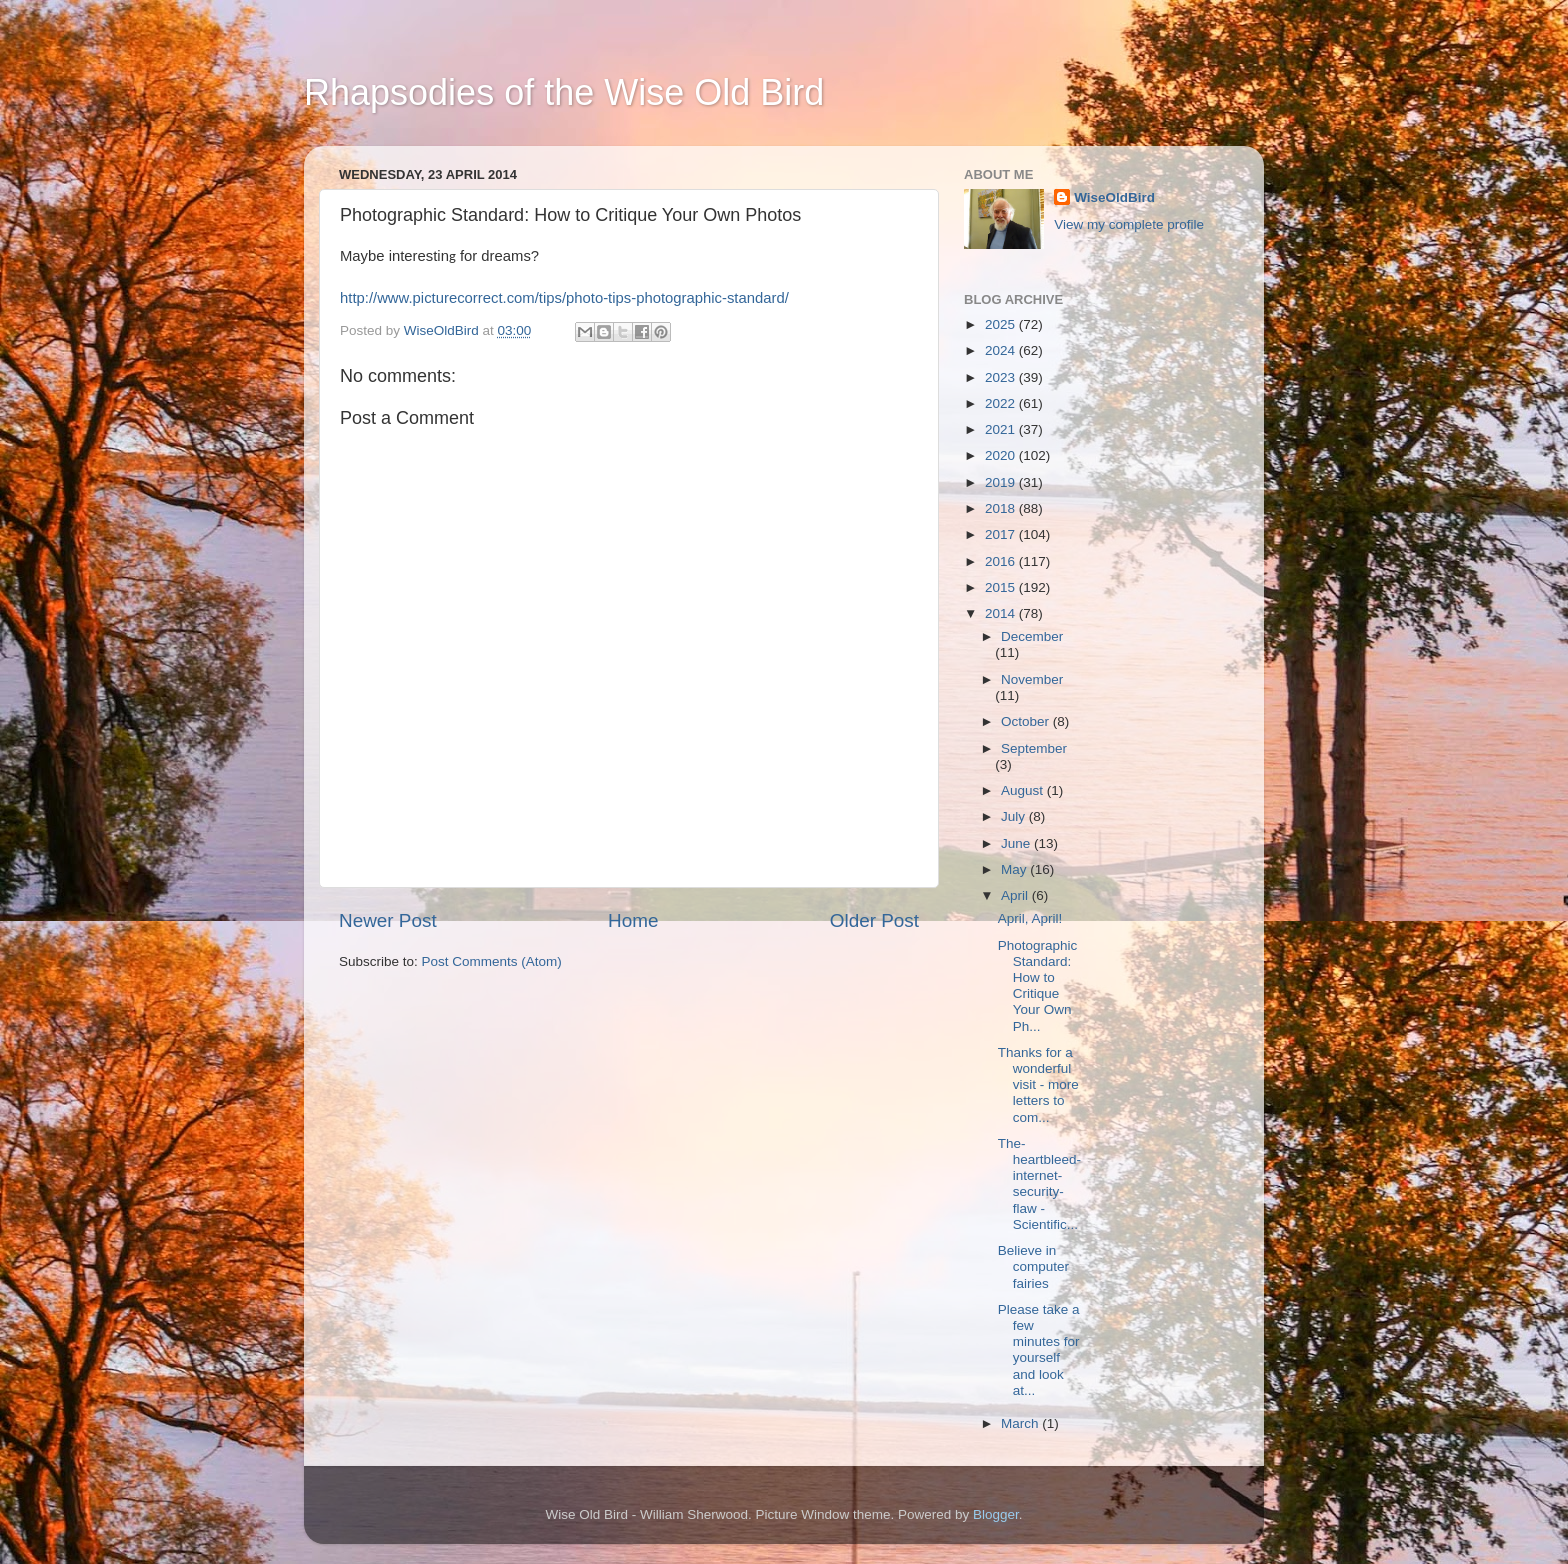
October (1027, 721)
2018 (1002, 508)
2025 (1002, 324)
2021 (1002, 429)
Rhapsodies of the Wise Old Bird (564, 92)
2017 (1002, 534)
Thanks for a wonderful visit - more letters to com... (1038, 1085)
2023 (1002, 377)
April (1016, 895)
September (1034, 748)
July (1015, 816)
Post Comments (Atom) (492, 961)
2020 (1002, 455)
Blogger (996, 1514)
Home (633, 920)
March (1021, 1423)
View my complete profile (1129, 224)
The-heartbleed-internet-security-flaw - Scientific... (1039, 1184)
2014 (1002, 613)
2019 (1002, 482)
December (1032, 636)
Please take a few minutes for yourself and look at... (1039, 1350)
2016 (1002, 561)
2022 (1002, 403)
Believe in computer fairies (1033, 1266)
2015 (1002, 587)
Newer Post (388, 920)
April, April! (1030, 918)
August (1024, 790)
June (1017, 843)
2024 (1002, 350)
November (1032, 679)
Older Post (874, 920)
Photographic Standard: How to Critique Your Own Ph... (1038, 986)
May (1015, 869)
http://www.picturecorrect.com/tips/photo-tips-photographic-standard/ (564, 298)
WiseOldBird (1114, 197)
